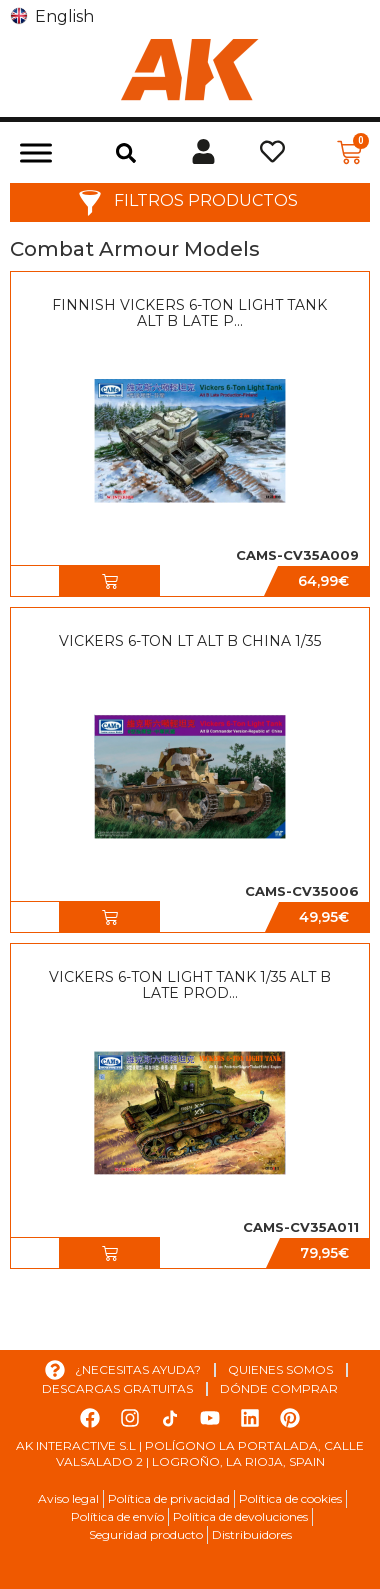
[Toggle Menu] (36, 152)
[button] (126, 153)
